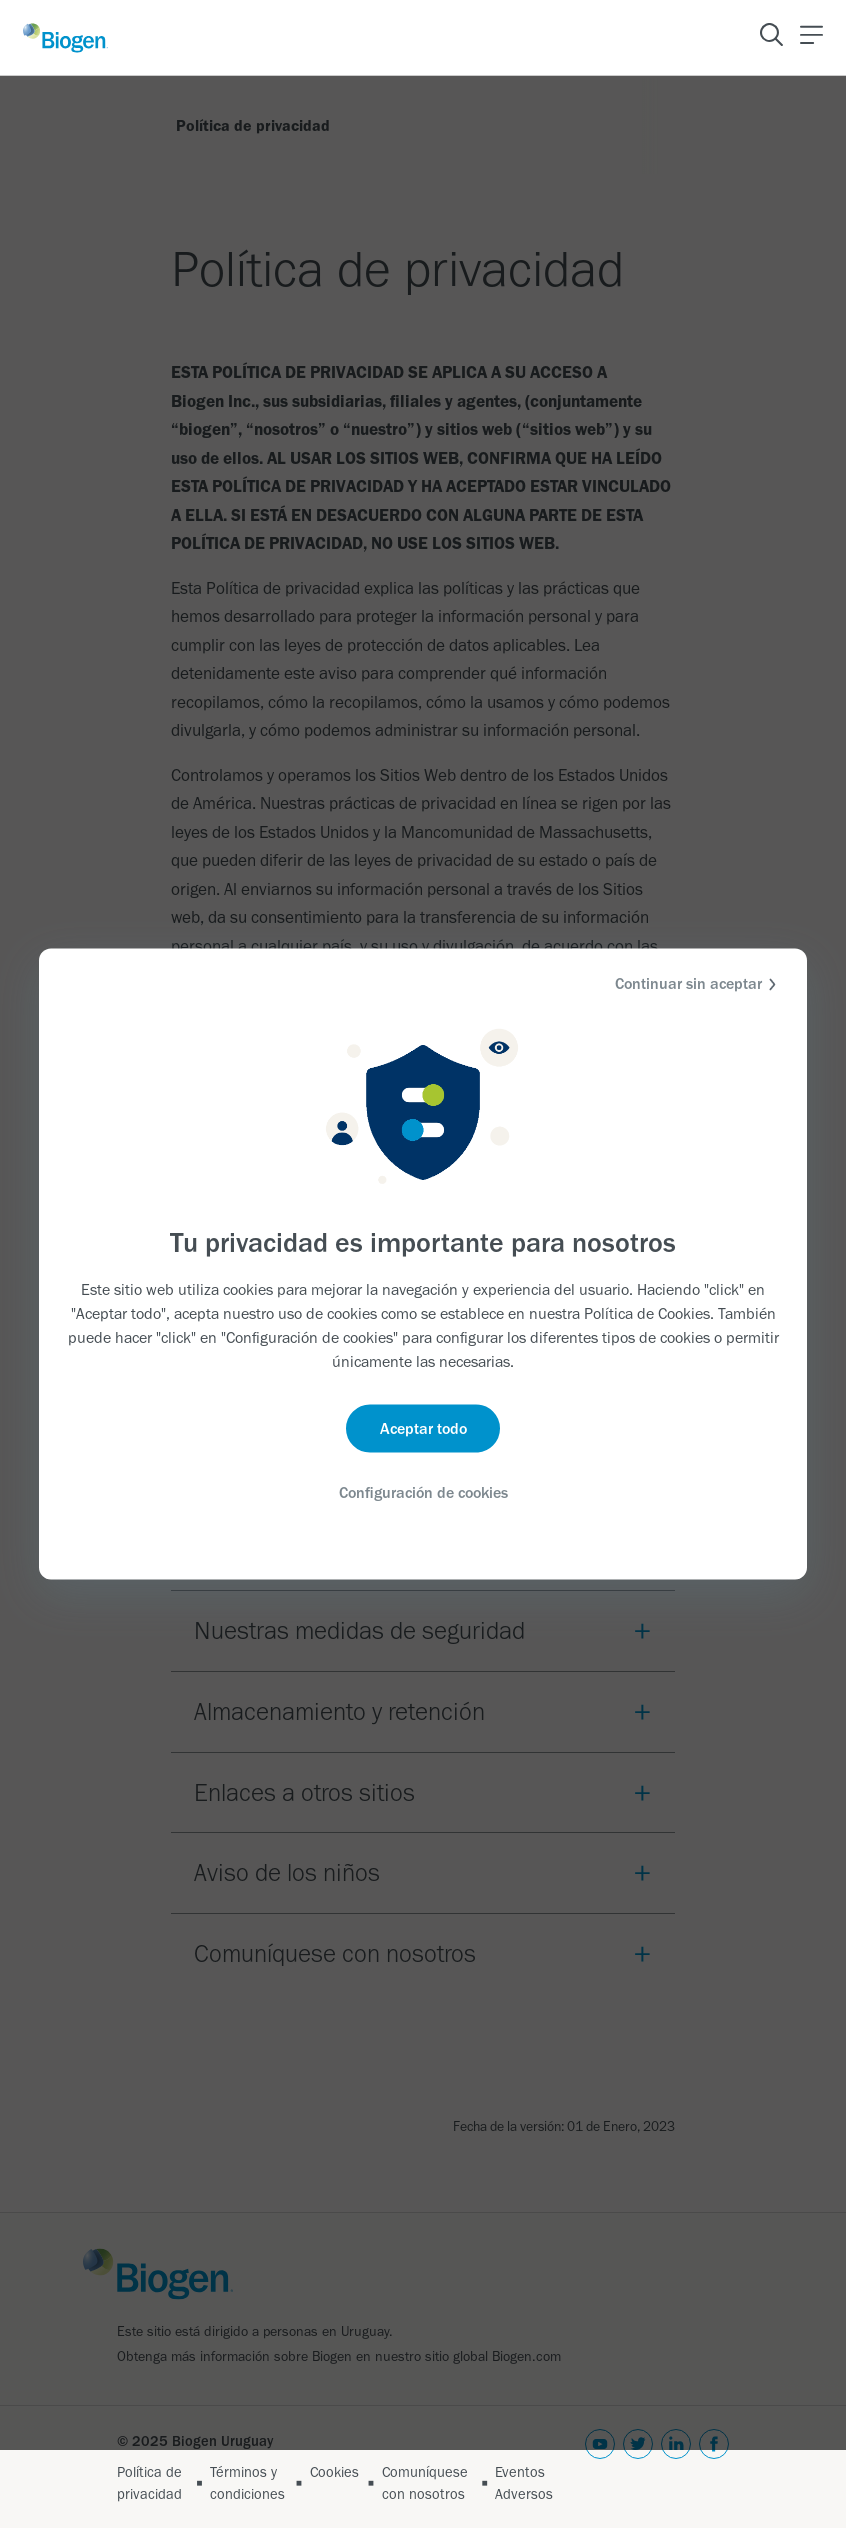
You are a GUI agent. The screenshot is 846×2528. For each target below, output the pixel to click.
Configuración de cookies (423, 1492)
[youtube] (600, 2467)
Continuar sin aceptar (698, 984)
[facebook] (714, 2467)
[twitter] (638, 2467)
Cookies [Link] (334, 2472)
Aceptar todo (423, 1428)
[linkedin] (676, 2467)
